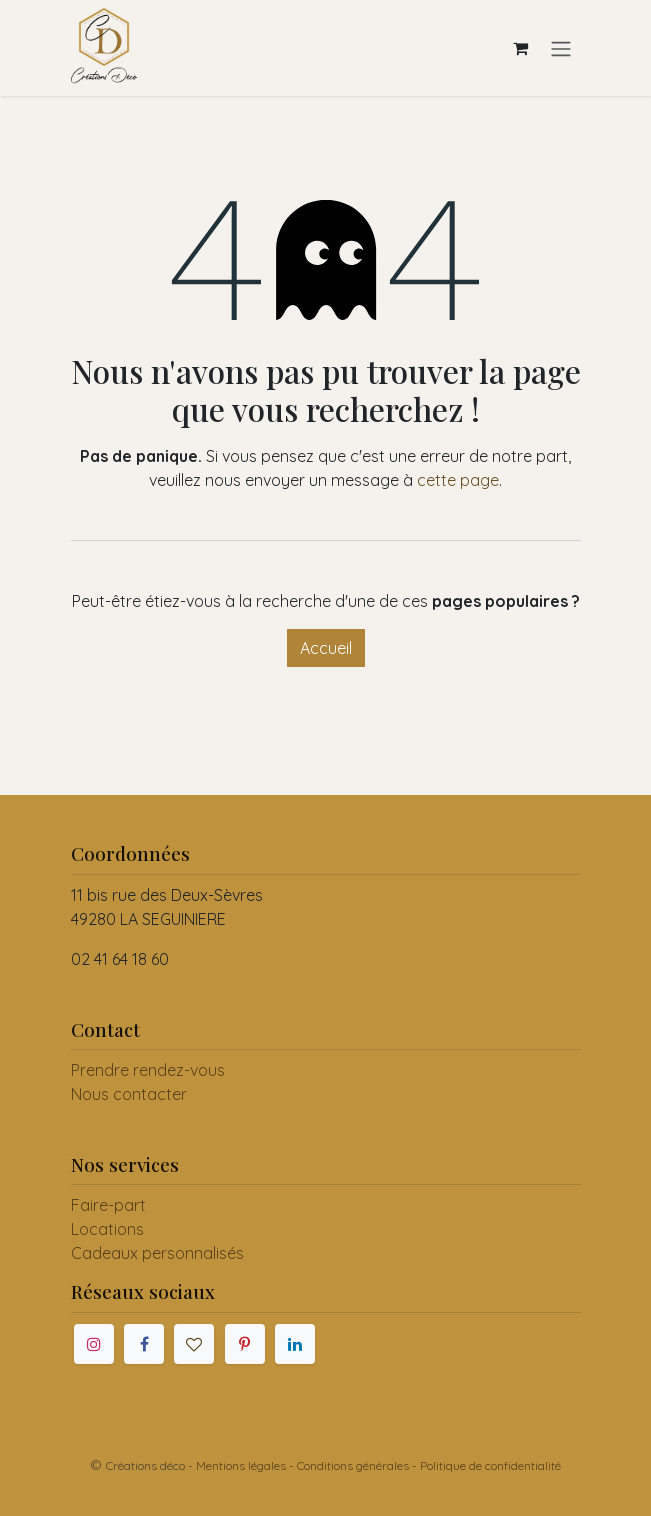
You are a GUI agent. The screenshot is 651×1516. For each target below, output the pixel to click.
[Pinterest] (245, 1344)
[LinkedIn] (295, 1344)
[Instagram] (94, 1344)
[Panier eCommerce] (521, 48)
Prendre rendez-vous (148, 1070)
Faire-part (108, 1205)
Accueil (326, 648)
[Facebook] (144, 1344)
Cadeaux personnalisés (157, 1253)
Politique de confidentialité (490, 1465)
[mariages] (194, 1344)
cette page (458, 480)
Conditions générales (353, 1465)
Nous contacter (129, 1094)
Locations (107, 1229)
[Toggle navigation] (561, 48)
